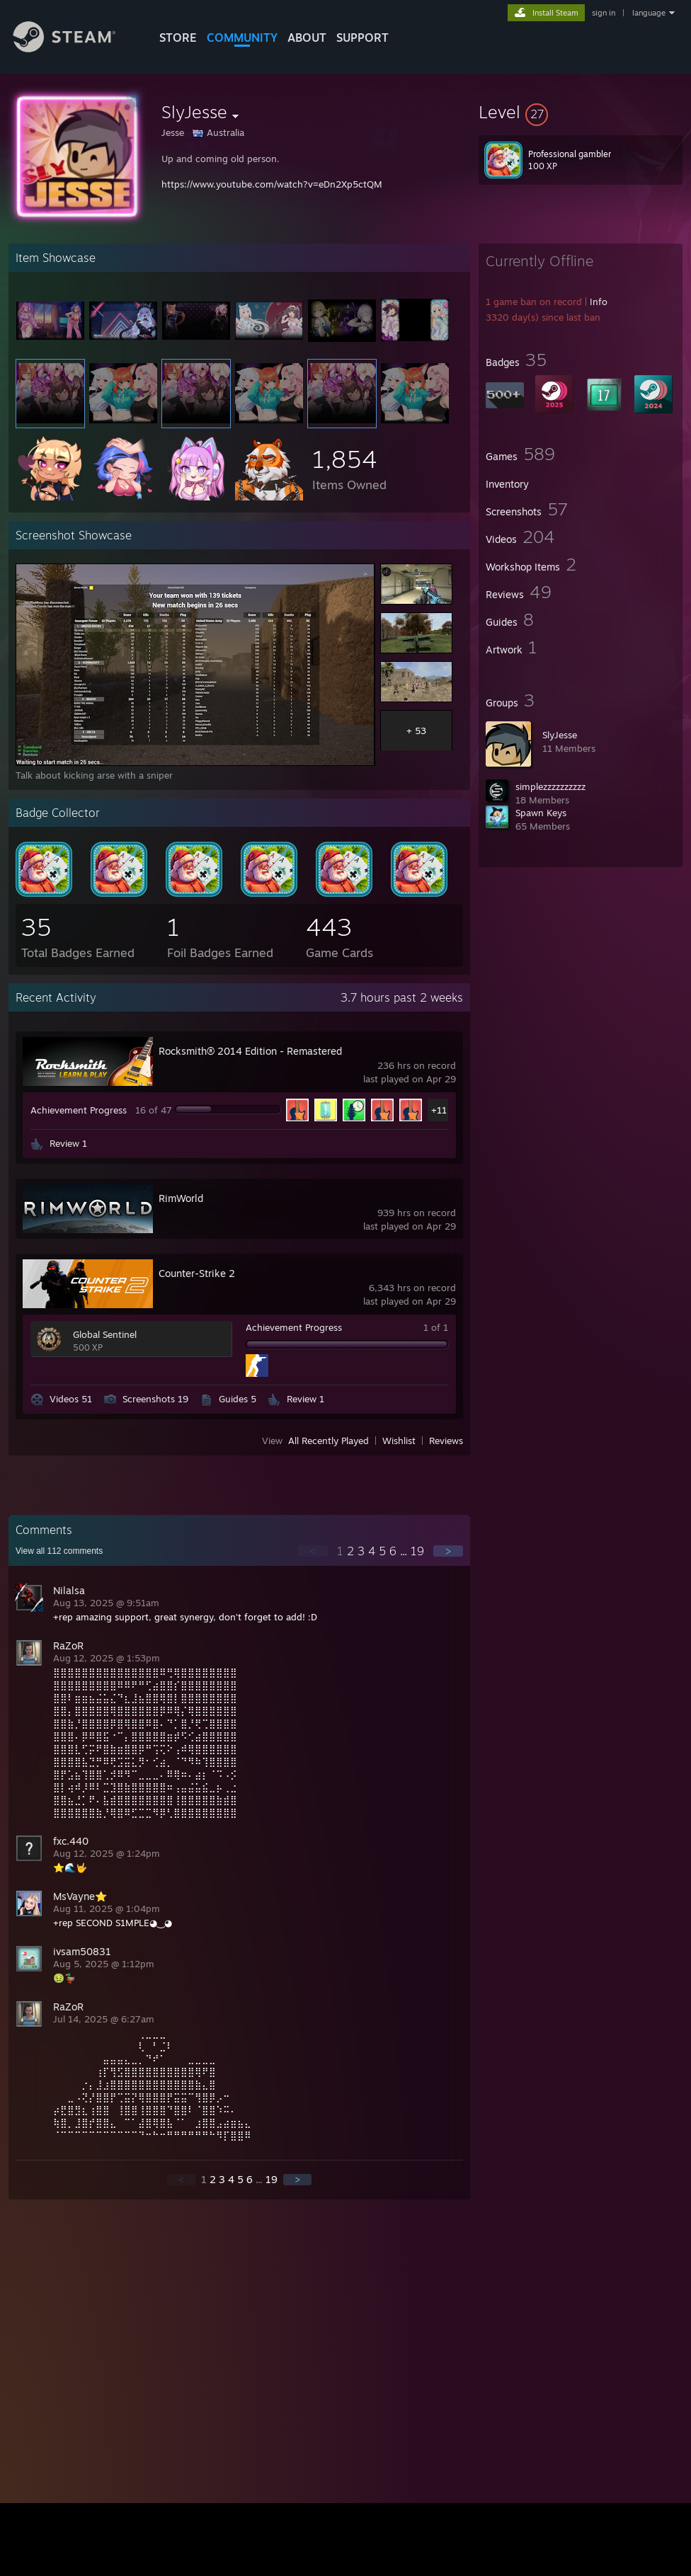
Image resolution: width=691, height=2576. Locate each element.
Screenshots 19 (155, 1398)
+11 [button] (439, 1110)
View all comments (59, 1551)
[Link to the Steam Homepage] (75, 48)
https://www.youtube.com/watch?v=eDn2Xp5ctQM (271, 184)
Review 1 (68, 1143)
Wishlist (399, 1440)
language (649, 13)
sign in (603, 13)
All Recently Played (328, 1440)
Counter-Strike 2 (197, 1273)
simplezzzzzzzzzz (550, 786)
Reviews (446, 1440)
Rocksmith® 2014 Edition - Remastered (250, 1051)
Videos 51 (71, 1398)
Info (598, 301)
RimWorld (181, 1198)
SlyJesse (559, 734)
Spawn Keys (540, 812)
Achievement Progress (78, 1110)
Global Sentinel (105, 1334)
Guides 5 (237, 1398)
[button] (581, 112)
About (306, 37)
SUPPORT (362, 37)
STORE (178, 37)
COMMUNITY (242, 37)
